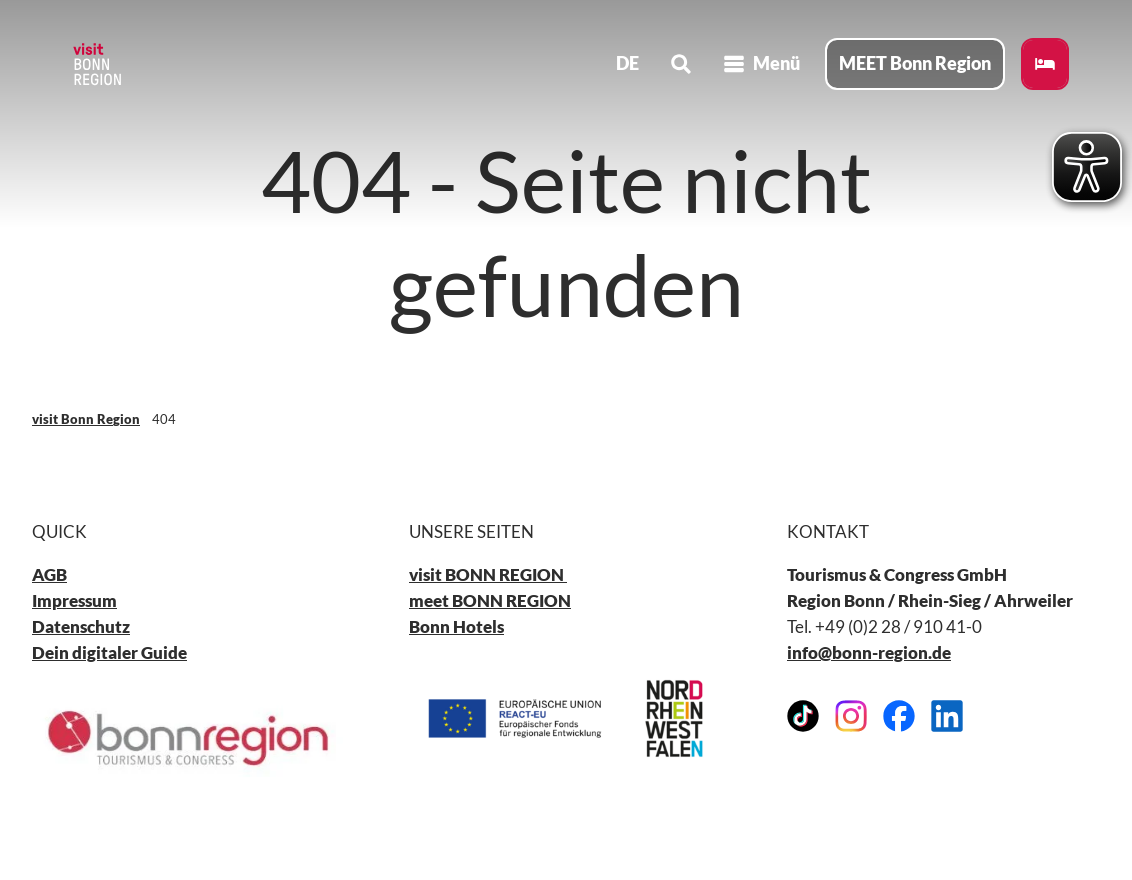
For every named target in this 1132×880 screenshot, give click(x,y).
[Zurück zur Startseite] (96, 64)
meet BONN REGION (490, 601)
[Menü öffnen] (761, 64)
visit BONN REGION (488, 575)
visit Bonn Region (86, 419)
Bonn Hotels (456, 627)
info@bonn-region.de (869, 653)
